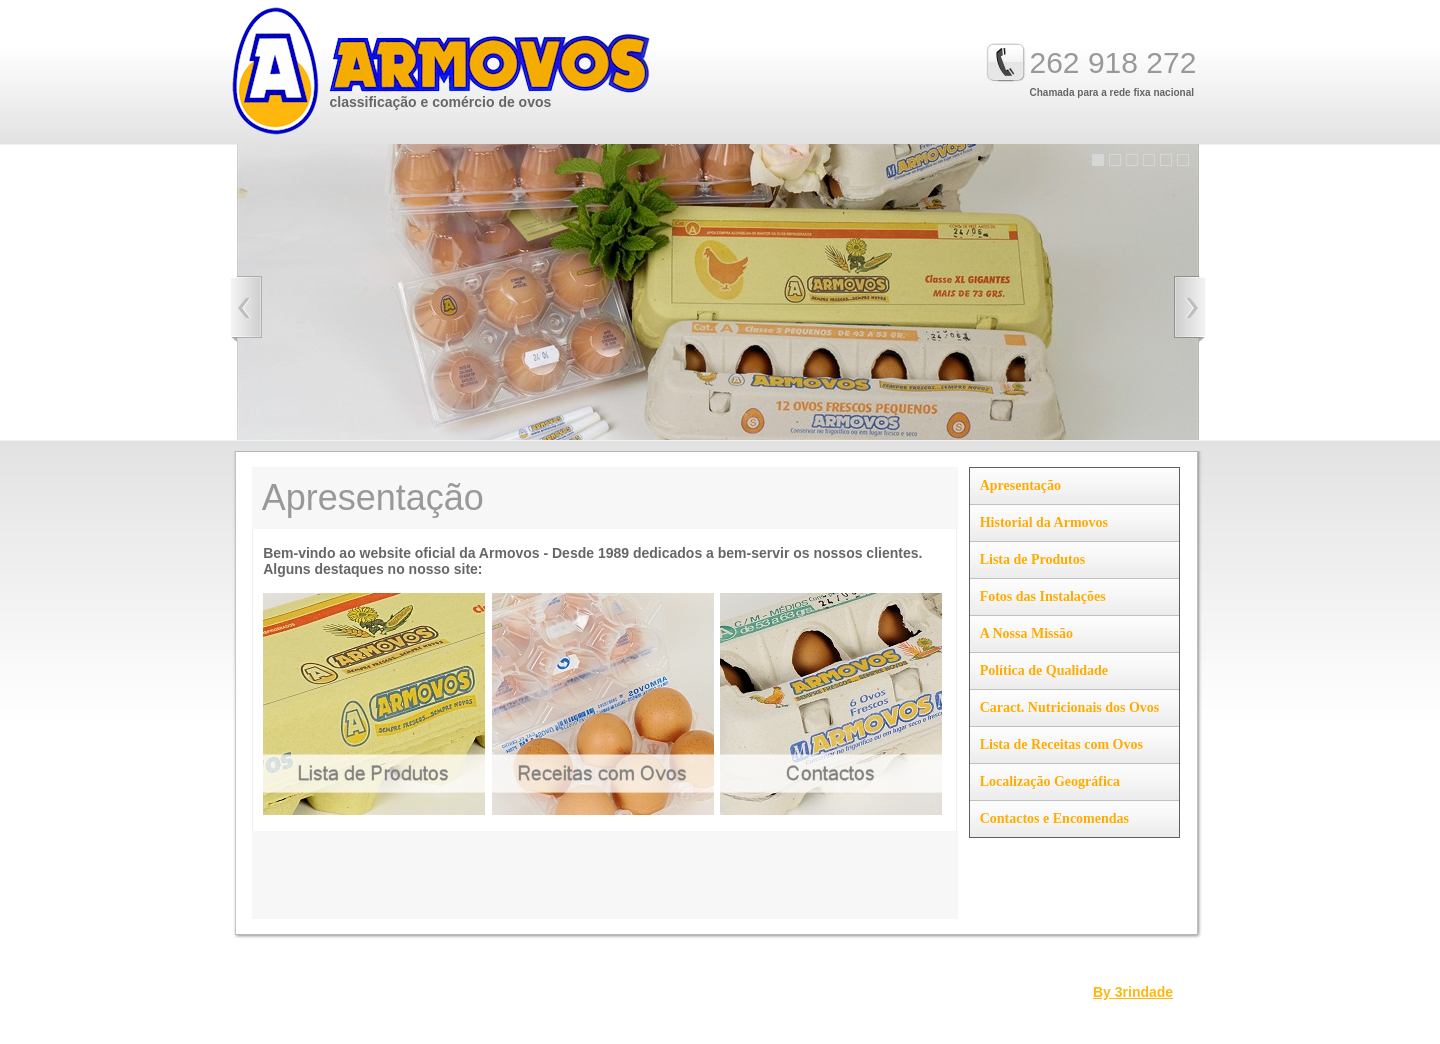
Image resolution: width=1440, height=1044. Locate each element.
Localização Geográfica (1050, 781)
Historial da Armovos (1044, 522)
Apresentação (1020, 485)
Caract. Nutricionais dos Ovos (1070, 707)
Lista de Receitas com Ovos (1061, 744)
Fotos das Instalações (1043, 596)
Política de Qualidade (1044, 670)
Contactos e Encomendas (1054, 818)
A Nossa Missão (1026, 633)
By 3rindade (1133, 992)
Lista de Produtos (1033, 559)
